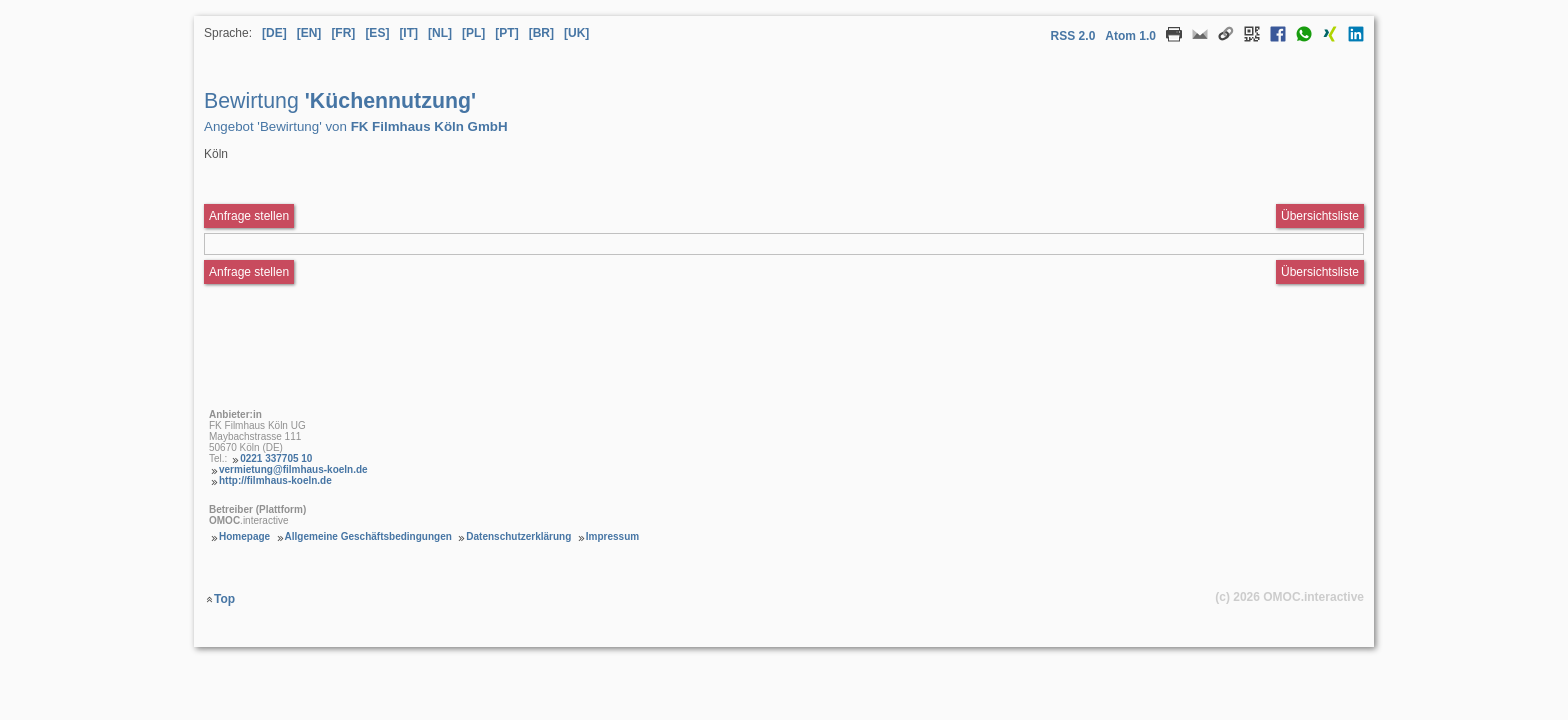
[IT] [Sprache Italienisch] (408, 33)
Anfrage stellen (249, 272)
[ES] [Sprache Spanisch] (377, 33)
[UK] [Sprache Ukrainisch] (576, 33)
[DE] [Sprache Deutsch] (274, 33)
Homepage (244, 536)
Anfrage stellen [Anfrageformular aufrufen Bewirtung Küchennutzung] (249, 216)
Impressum (612, 536)
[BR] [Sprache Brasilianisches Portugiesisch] (541, 33)
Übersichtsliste (1320, 216)
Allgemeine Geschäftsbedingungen (368, 536)
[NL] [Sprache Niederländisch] (440, 33)
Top (224, 599)
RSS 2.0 (1073, 36)
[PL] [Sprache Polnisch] (473, 33)
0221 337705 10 (276, 458)
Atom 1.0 (1130, 36)
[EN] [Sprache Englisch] (309, 33)
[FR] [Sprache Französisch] (343, 33)
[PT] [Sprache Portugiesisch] (506, 33)
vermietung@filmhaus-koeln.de (293, 469)
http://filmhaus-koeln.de (275, 480)
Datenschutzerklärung (518, 536)
